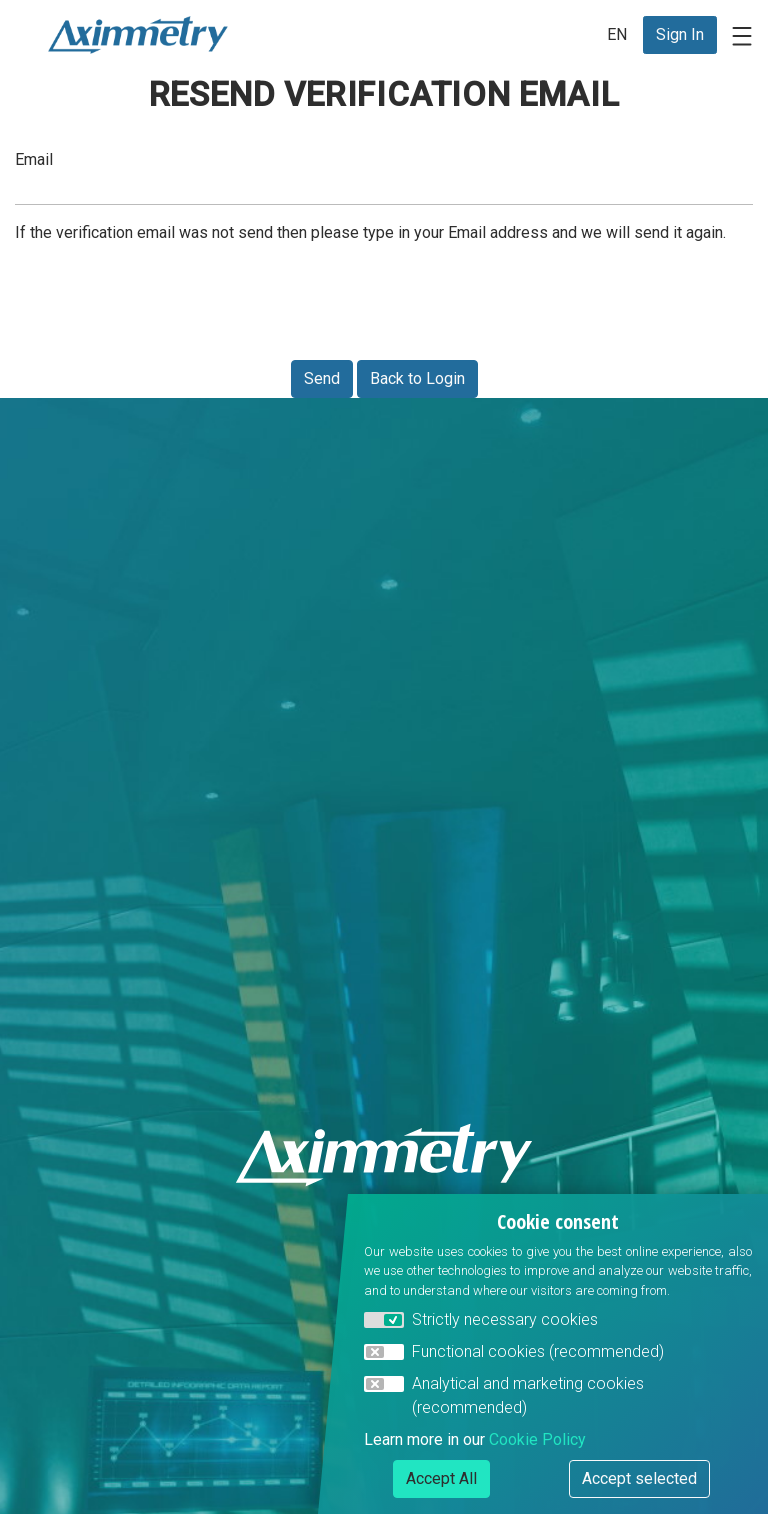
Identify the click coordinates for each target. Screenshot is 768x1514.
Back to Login (417, 378)
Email (34, 159)
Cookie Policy (537, 1439)
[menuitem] (680, 35)
